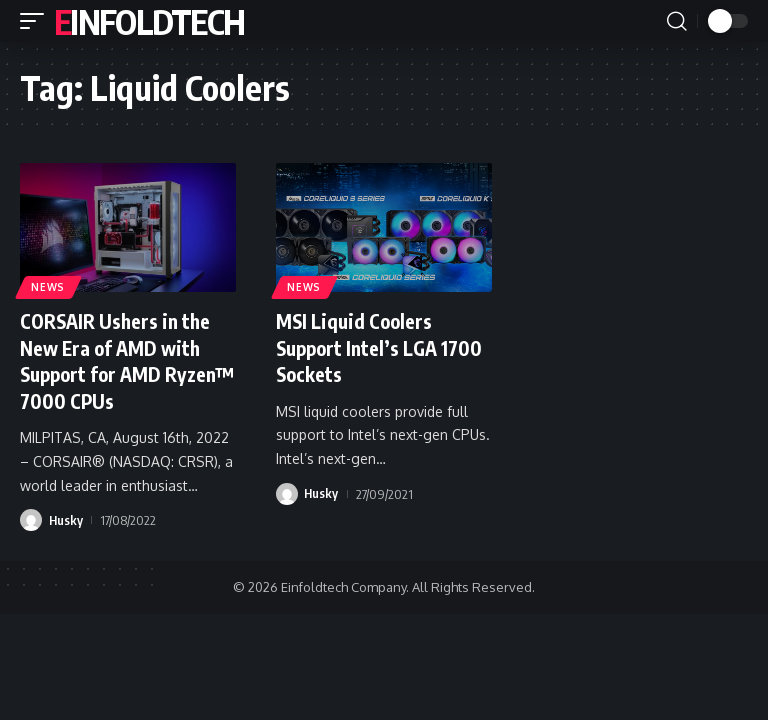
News (49, 286)
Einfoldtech (149, 21)
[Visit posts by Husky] (31, 519)
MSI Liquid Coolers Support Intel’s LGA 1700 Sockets (383, 346)
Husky (66, 519)
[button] (37, 21)
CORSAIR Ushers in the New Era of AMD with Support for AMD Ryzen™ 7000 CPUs (118, 359)
